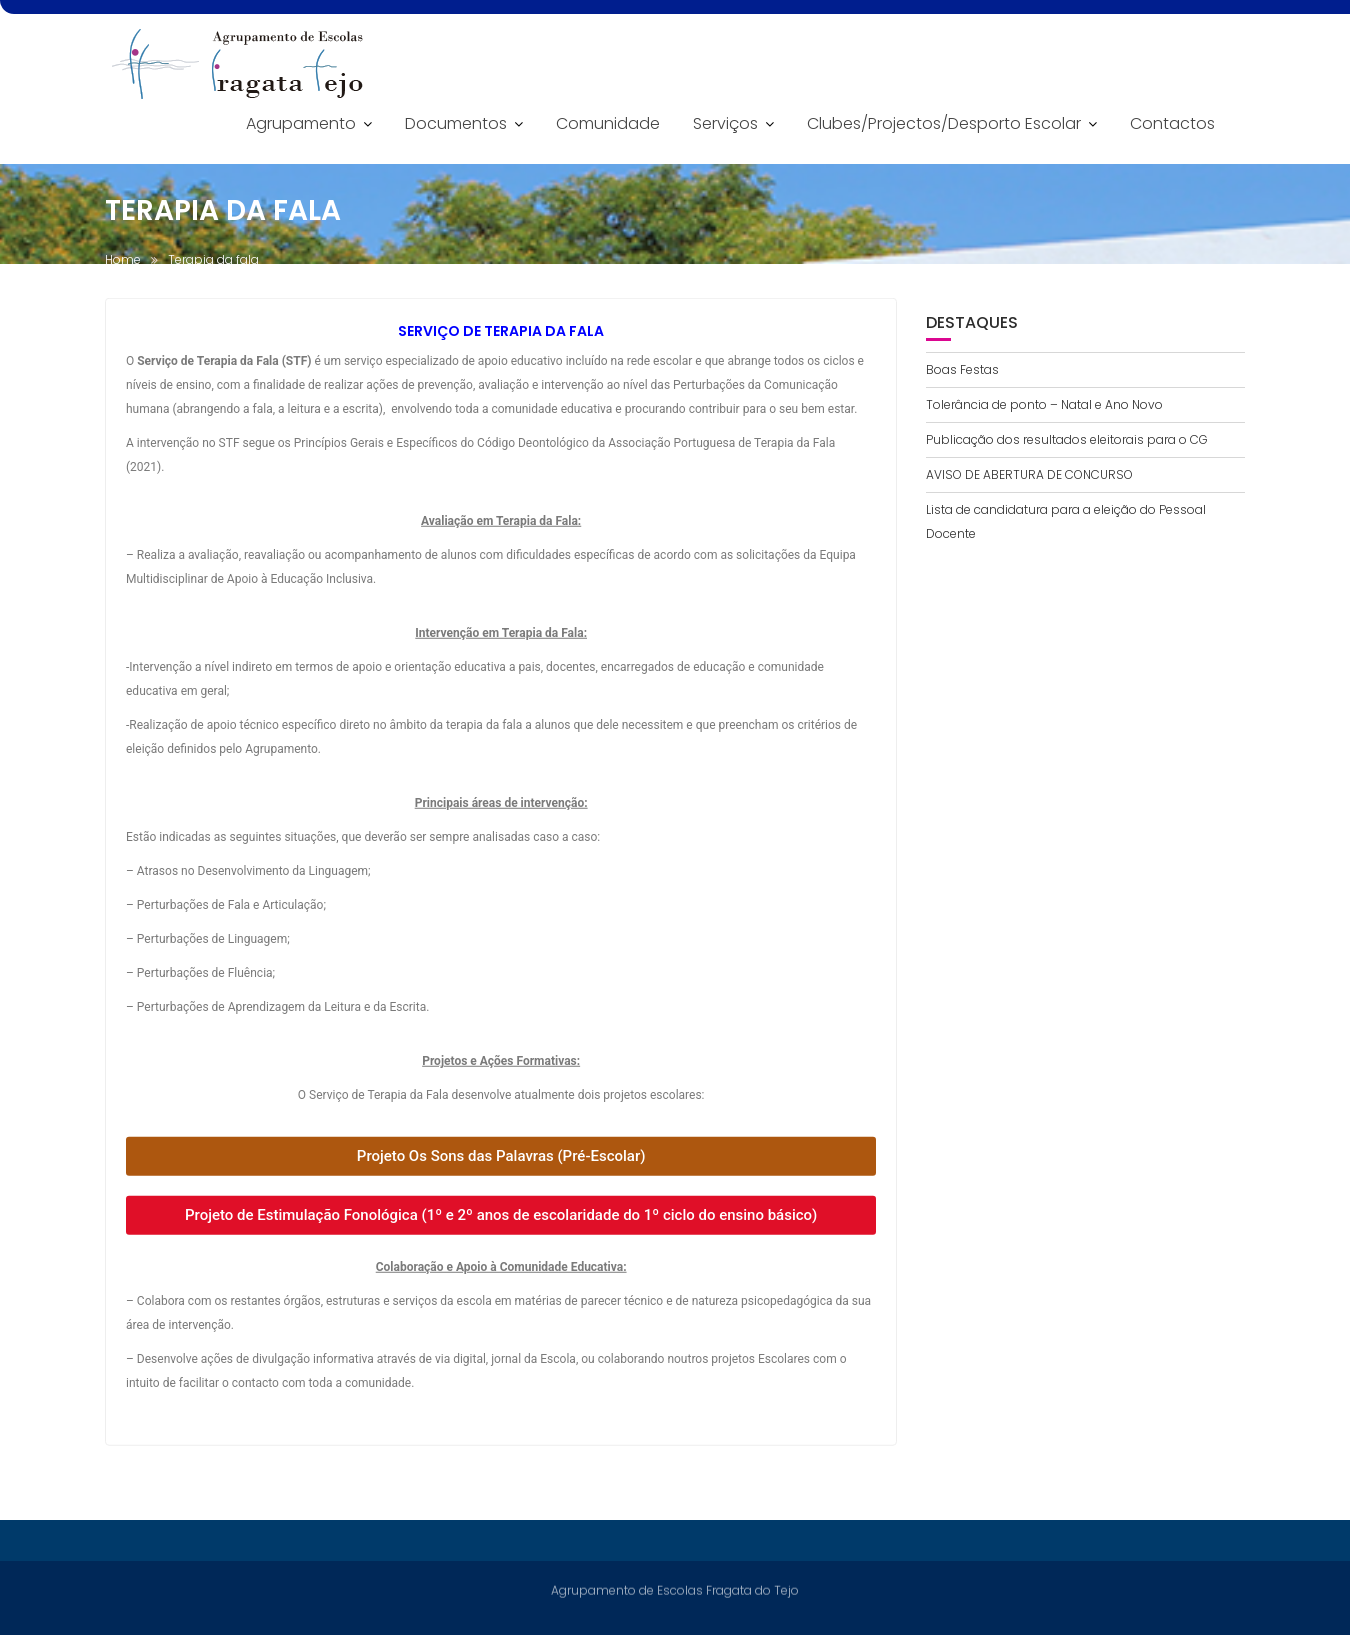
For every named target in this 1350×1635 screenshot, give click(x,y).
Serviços (725, 123)
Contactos (1172, 123)
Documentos (456, 123)
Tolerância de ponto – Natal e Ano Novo (1044, 404)
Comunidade (608, 123)
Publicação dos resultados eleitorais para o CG (1067, 439)
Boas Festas (962, 369)
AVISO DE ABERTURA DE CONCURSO (1029, 474)
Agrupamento (301, 123)
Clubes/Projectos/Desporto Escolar (944, 123)
